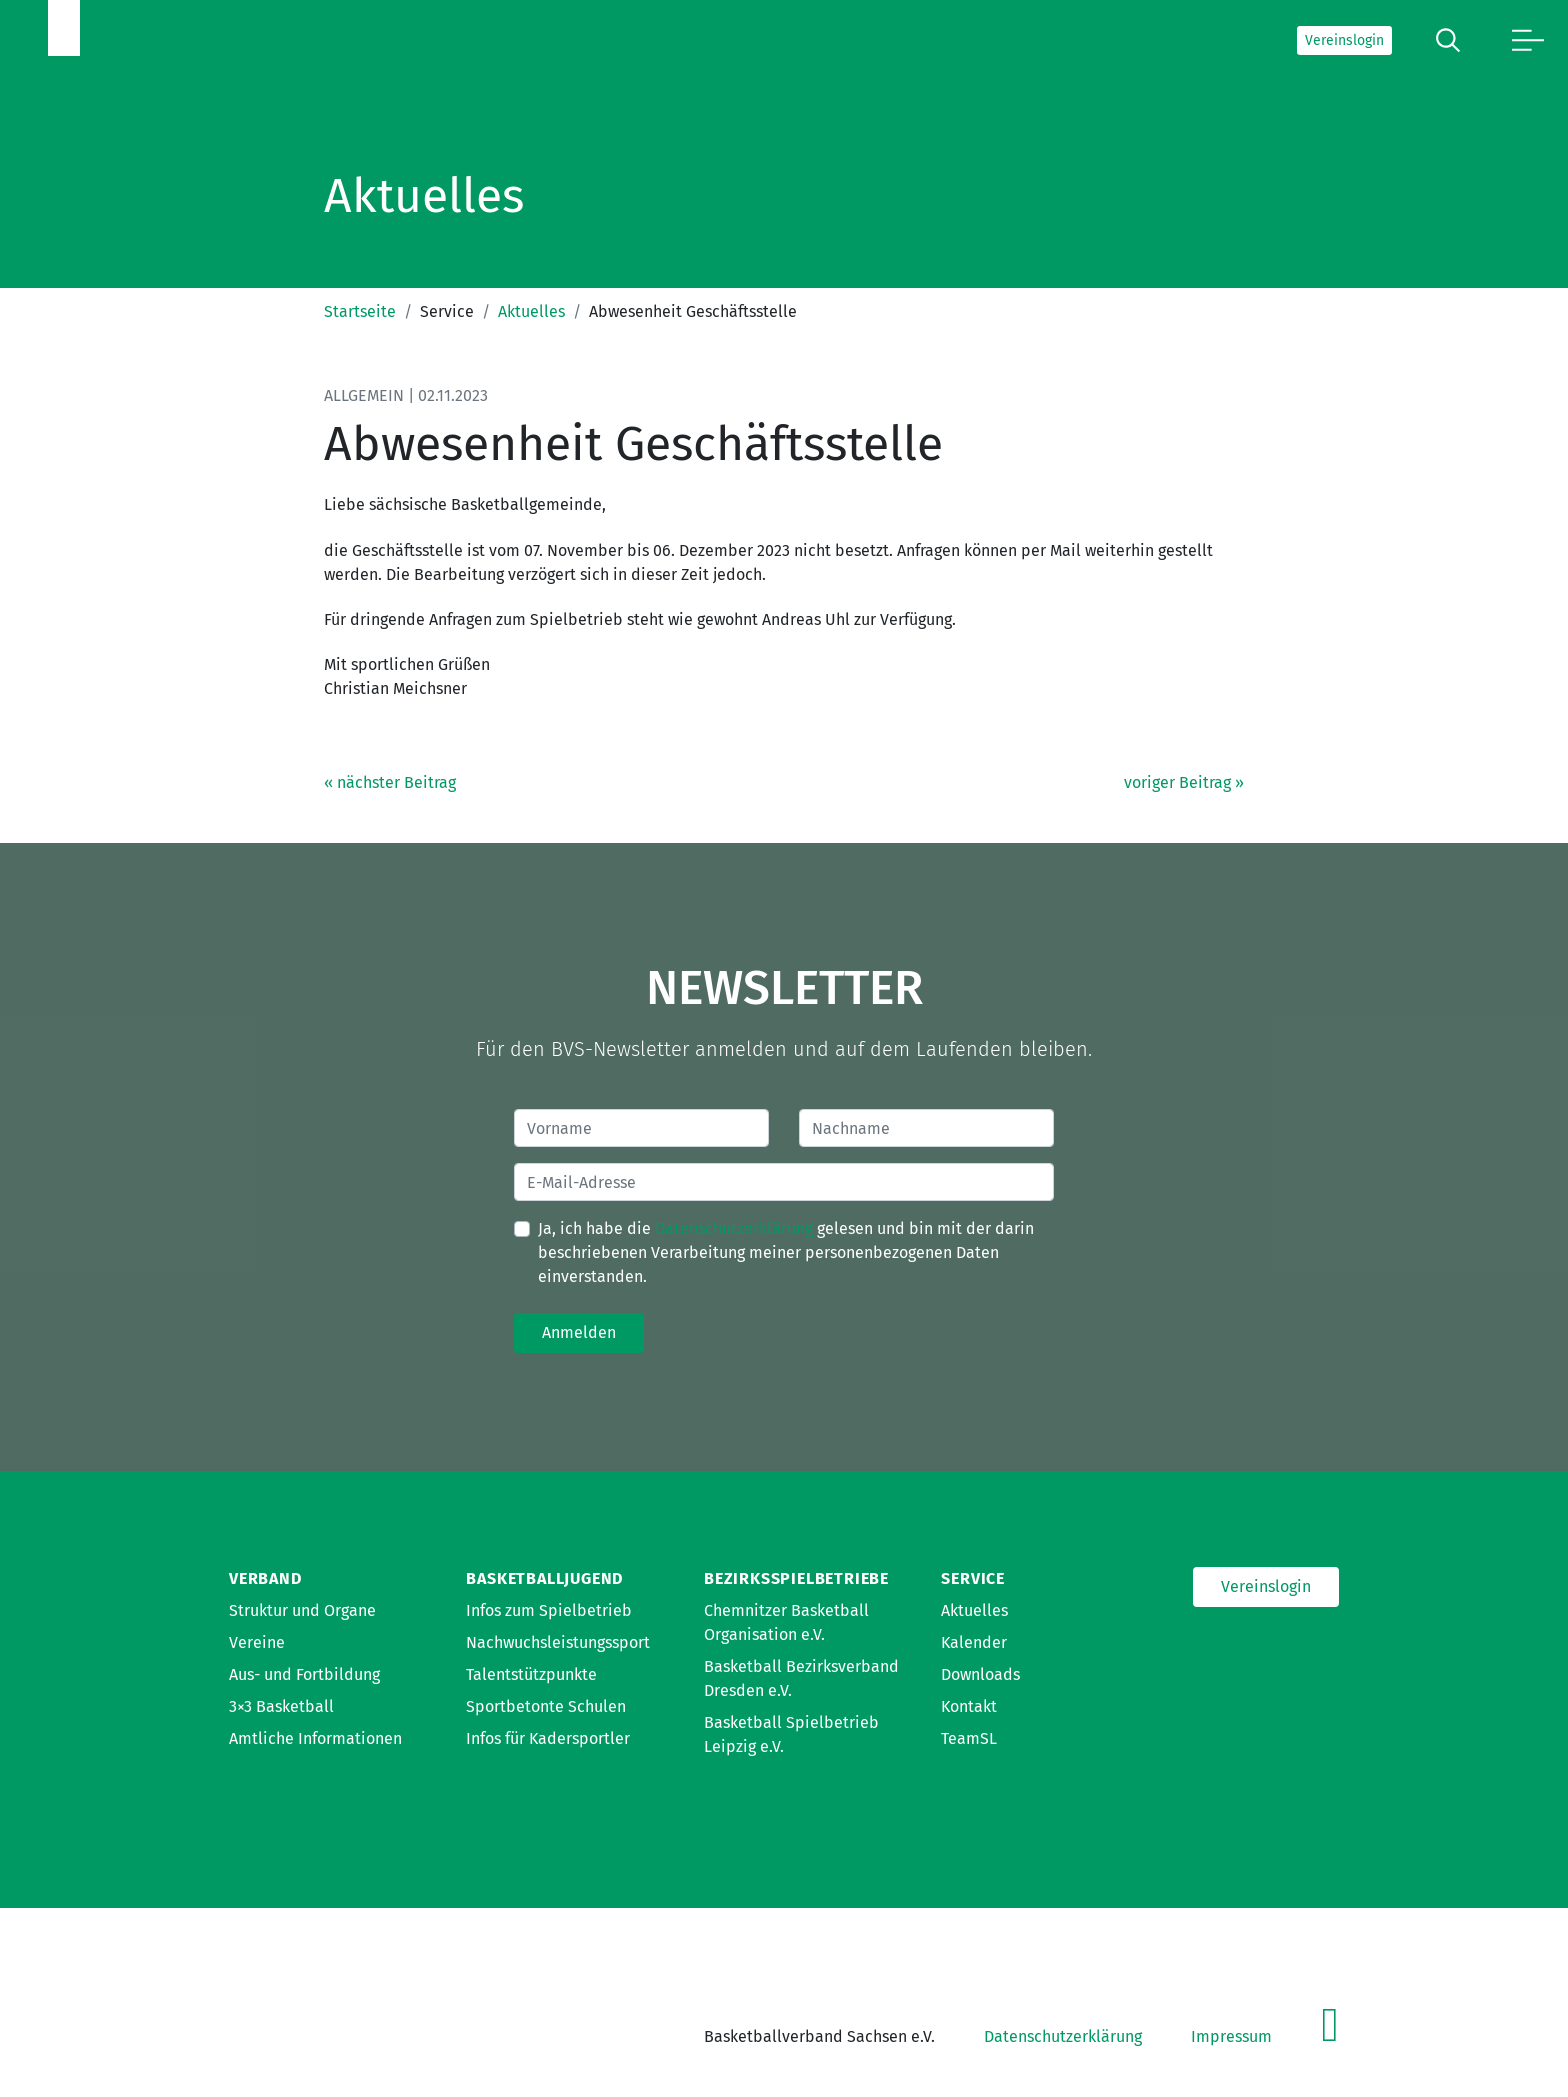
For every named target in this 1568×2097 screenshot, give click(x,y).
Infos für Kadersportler (548, 1738)
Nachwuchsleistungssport (558, 1642)
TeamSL (969, 1738)
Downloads (980, 1674)
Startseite (360, 311)
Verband (265, 1578)
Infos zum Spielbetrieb (549, 1610)
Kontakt (969, 1706)
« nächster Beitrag (390, 782)
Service (973, 1578)
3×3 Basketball (281, 1706)
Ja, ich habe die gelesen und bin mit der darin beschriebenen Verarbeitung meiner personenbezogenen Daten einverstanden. (786, 1252)
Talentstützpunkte (531, 1674)
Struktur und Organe (302, 1610)
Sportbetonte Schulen (546, 1706)
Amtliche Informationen (315, 1738)
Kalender (974, 1642)
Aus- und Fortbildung (304, 1674)
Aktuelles (531, 311)
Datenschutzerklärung (734, 1228)
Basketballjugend (544, 1578)
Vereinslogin (1344, 40)
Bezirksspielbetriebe (796, 1578)
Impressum (1231, 2036)
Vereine (257, 1642)
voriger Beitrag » (1184, 782)
